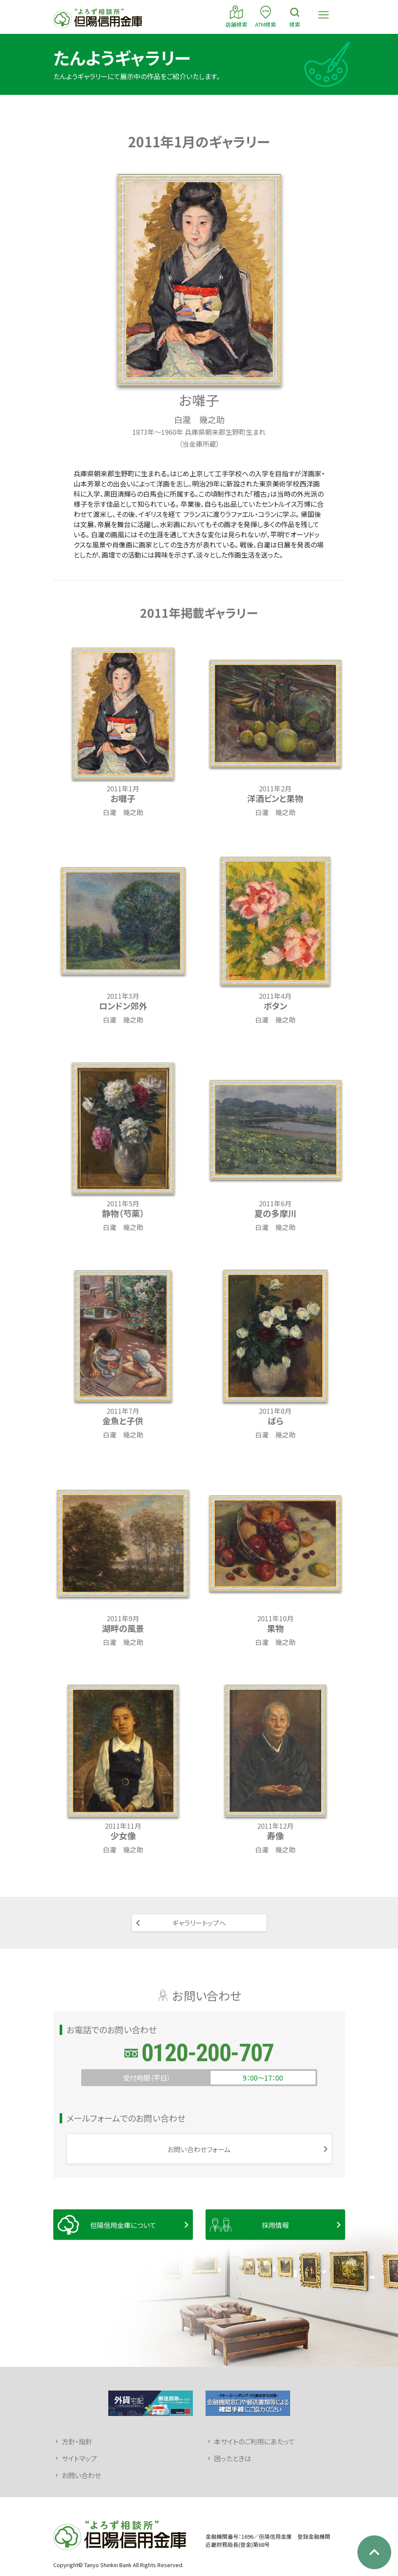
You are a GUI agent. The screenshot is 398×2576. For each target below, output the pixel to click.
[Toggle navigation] (323, 14)
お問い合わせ (81, 2475)
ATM (265, 16)
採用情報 (275, 2225)
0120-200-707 (207, 2053)
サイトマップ (79, 2458)
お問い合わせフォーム (199, 2149)
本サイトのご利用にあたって (254, 2441)
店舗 (236, 16)
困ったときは (232, 2458)
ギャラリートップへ (199, 1923)
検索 (295, 16)
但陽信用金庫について (123, 2225)
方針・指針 (77, 2441)
